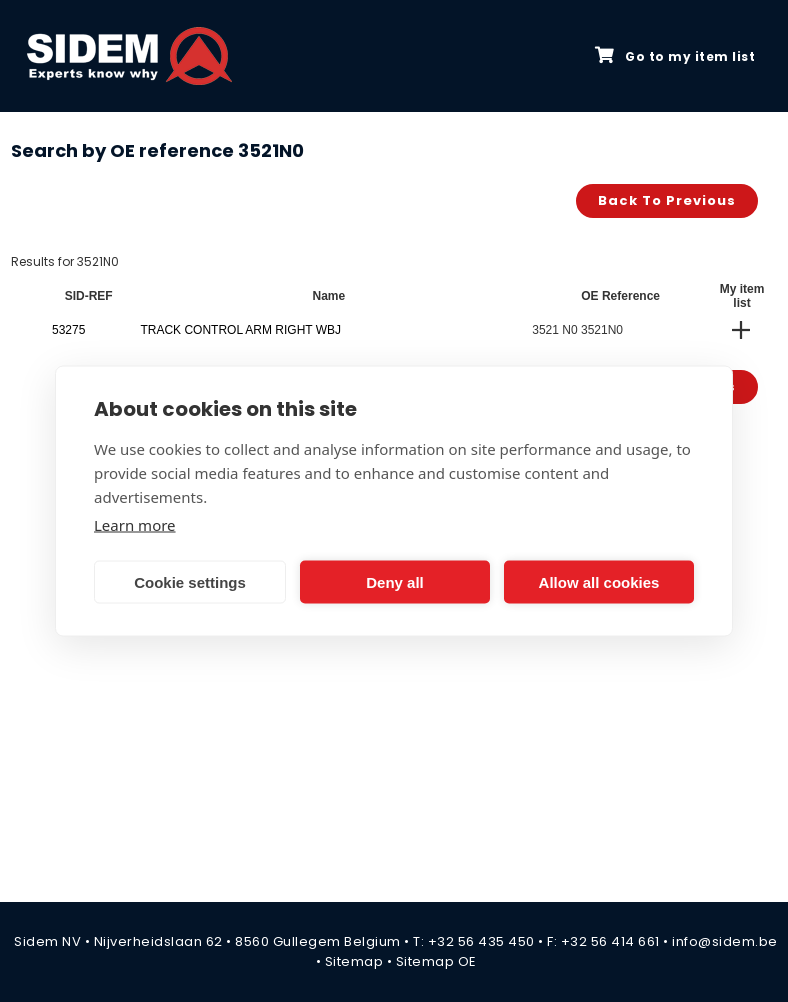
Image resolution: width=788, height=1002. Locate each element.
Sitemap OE (436, 961)
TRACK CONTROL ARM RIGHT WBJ (240, 330)
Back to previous (667, 200)
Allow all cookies (599, 581)
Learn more (135, 525)
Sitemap (354, 961)
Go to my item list (675, 56)
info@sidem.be (725, 941)
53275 (68, 330)
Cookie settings (190, 581)
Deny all (395, 581)
